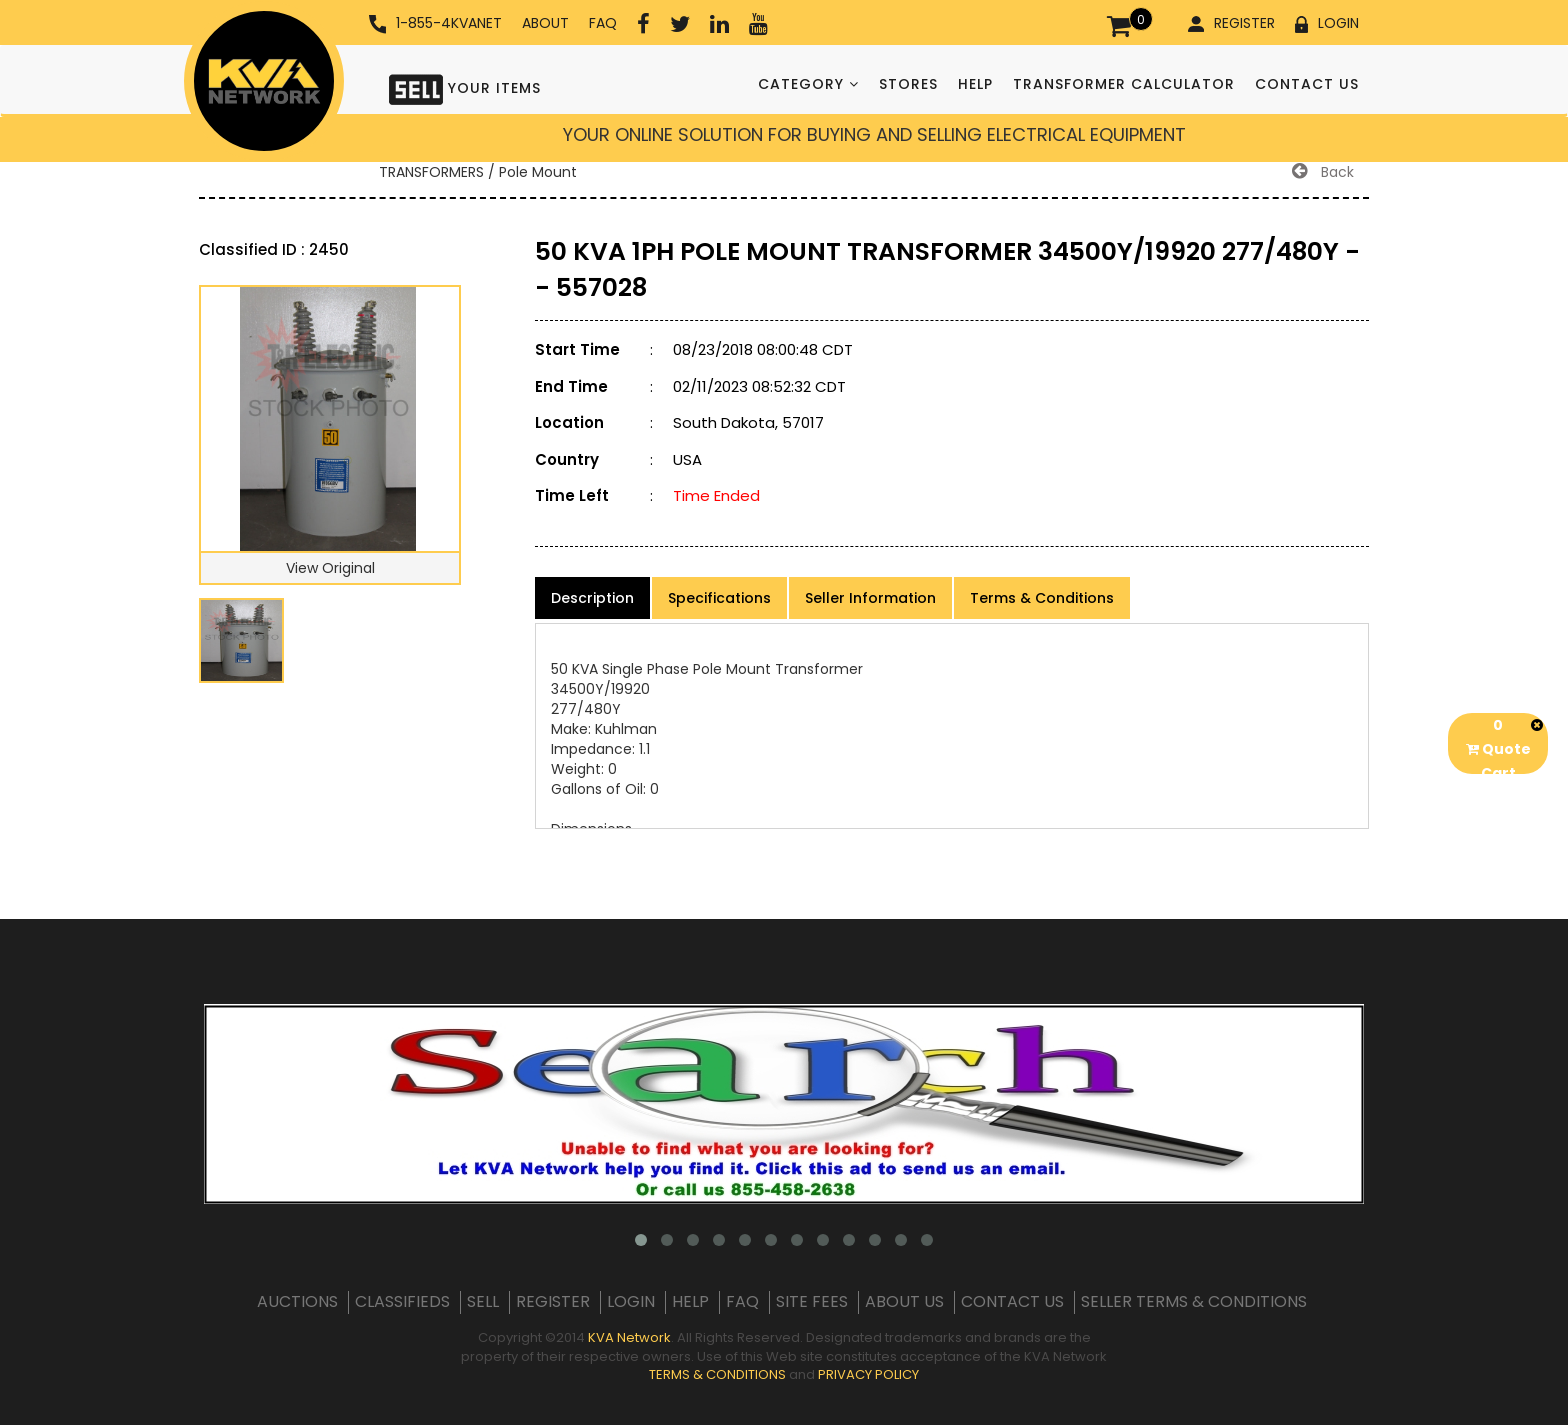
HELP (975, 84)
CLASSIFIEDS (402, 1302)
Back (1323, 172)
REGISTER (1231, 23)
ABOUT (545, 23)
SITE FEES (812, 1302)
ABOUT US (904, 1302)
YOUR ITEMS (465, 87)
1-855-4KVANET (435, 23)
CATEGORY (808, 84)
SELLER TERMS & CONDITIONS (1194, 1302)
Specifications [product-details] (719, 598)
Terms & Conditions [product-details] (1042, 598)
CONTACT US (1307, 84)
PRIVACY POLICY (868, 1374)
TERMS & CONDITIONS (717, 1374)
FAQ (603, 23)
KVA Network (629, 1337)
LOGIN (1327, 23)
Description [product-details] (592, 598)
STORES (908, 84)
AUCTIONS (297, 1302)
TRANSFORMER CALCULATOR (1124, 84)
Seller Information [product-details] (870, 598)
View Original (330, 568)
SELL (483, 1302)
